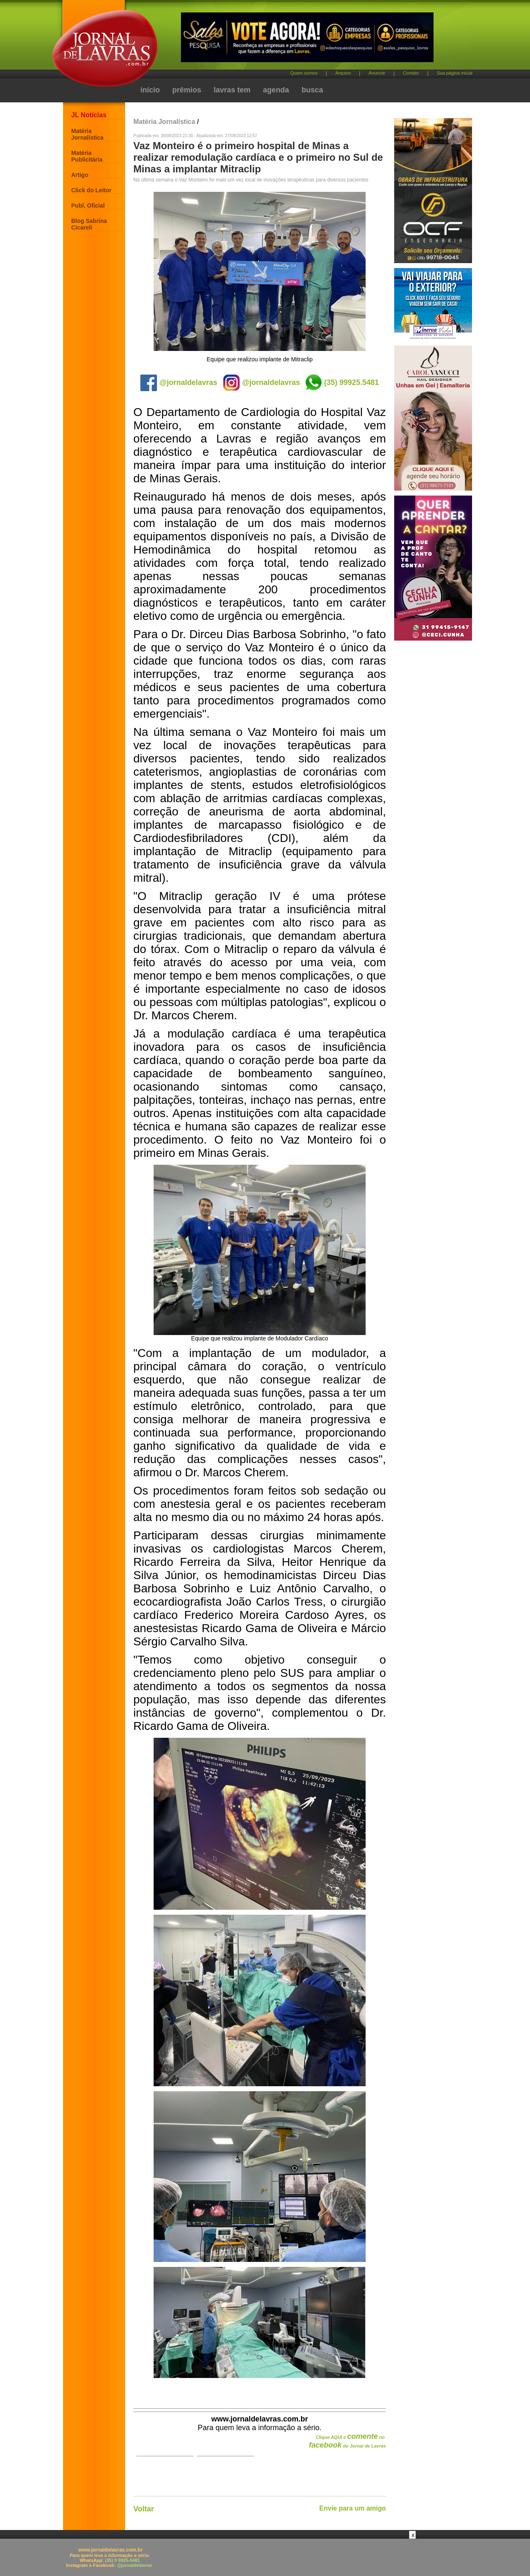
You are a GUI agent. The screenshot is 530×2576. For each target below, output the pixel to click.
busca (312, 90)
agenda (276, 90)
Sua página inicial (454, 72)
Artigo (79, 175)
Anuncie (377, 72)
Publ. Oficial (88, 205)
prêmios (186, 90)
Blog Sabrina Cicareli (89, 224)
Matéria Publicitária (86, 156)
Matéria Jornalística (87, 134)
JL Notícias (88, 115)
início (150, 90)
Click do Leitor (91, 190)
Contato (411, 72)
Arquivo (343, 72)
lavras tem (232, 90)
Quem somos (303, 72)
